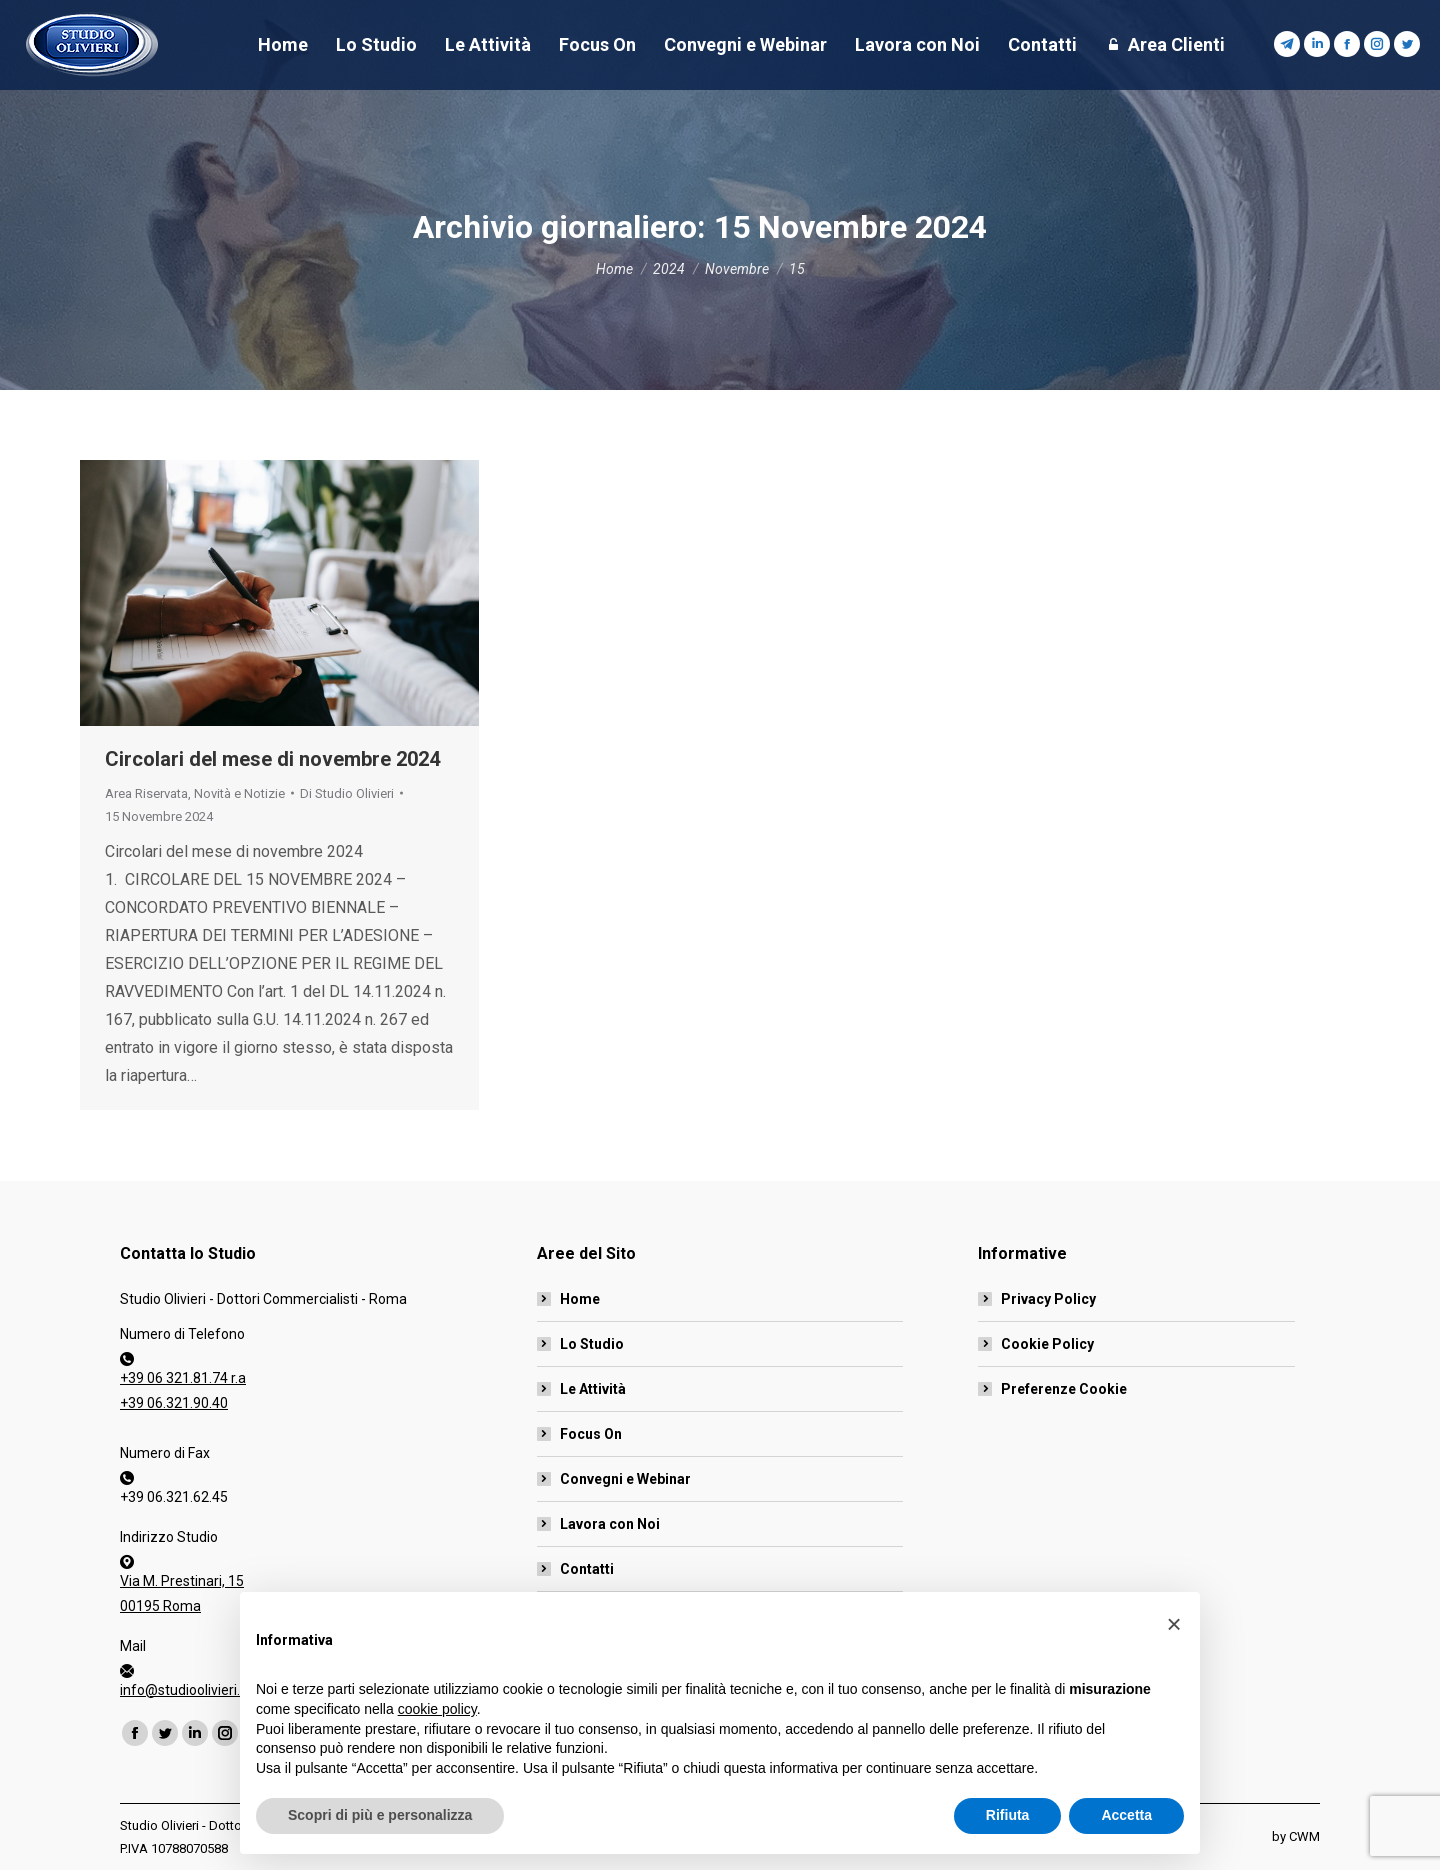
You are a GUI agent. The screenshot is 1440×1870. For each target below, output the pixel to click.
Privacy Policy (1048, 1299)
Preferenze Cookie (1064, 1389)
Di (347, 793)
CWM (1304, 1836)
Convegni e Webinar (625, 1479)
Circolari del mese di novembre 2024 (272, 759)
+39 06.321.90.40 (174, 1403)
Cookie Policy (1047, 1344)
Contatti (587, 1569)
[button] (1174, 1662)
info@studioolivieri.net (190, 1690)
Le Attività (593, 1389)
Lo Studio (592, 1344)
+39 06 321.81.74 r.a (183, 1378)
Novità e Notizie (239, 793)
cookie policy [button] (437, 1746)
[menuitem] (283, 45)
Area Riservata (146, 793)
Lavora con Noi (610, 1524)
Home (580, 1299)
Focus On (591, 1434)
